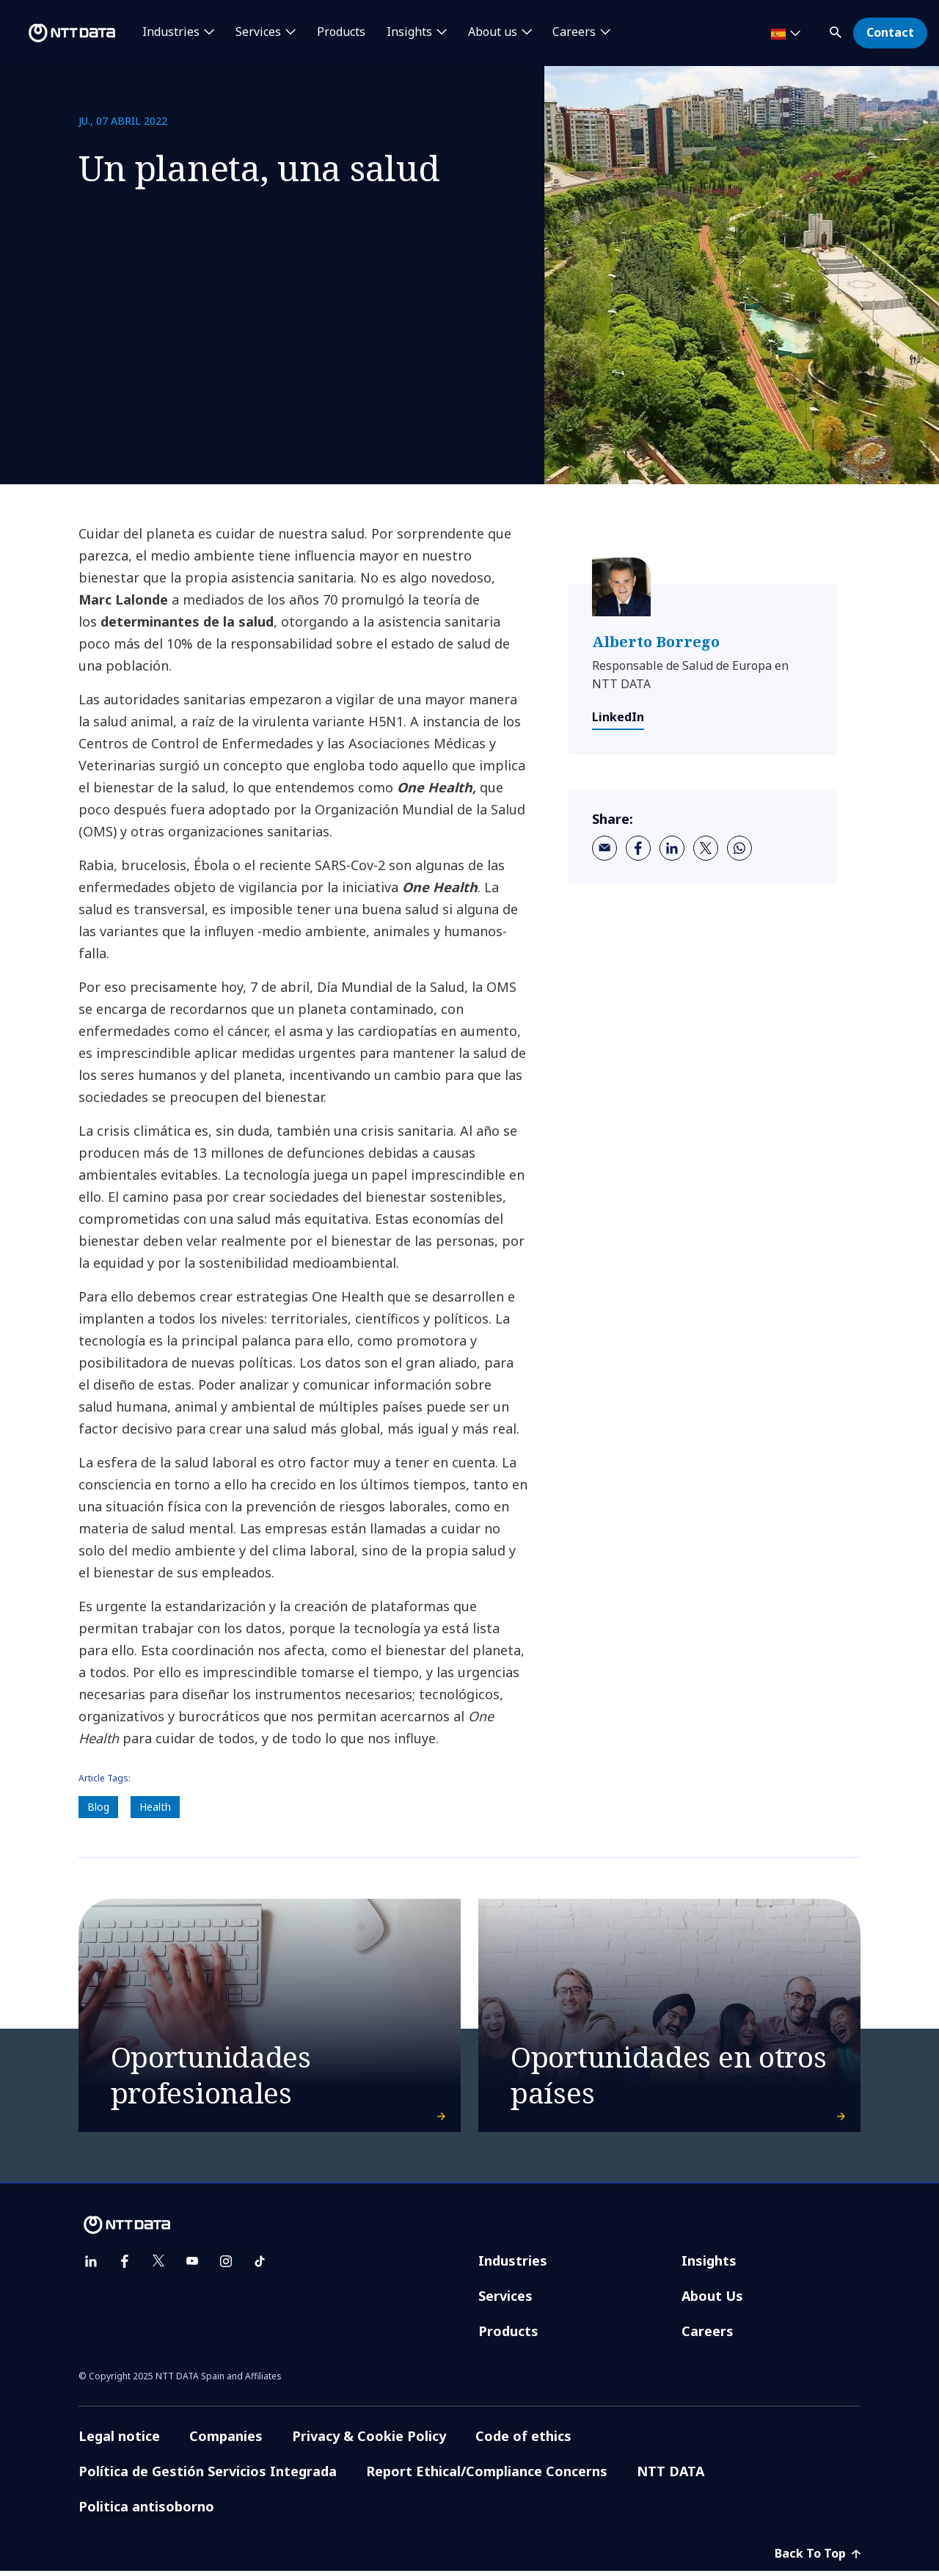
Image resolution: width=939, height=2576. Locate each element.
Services (505, 2301)
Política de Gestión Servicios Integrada (207, 2476)
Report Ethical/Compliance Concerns (486, 2476)
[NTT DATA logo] (60, 33)
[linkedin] (672, 848)
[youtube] (192, 2266)
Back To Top (818, 2558)
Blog (98, 1807)
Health (155, 1807)
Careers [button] (574, 32)
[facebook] (638, 848)
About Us (712, 2301)
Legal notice (119, 2441)
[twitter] (705, 848)
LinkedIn (618, 717)
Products (341, 32)
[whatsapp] (739, 848)
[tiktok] (259, 2266)
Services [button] (258, 32)
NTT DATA (670, 2476)
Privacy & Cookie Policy (369, 2441)
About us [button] (492, 32)
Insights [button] (409, 32)
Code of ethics (523, 2441)
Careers (708, 2336)
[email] (604, 848)
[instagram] (225, 2266)
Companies (226, 2441)
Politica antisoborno (146, 2511)
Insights (709, 2265)
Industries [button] (171, 32)
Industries (512, 2265)
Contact (890, 32)
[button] (837, 29)
